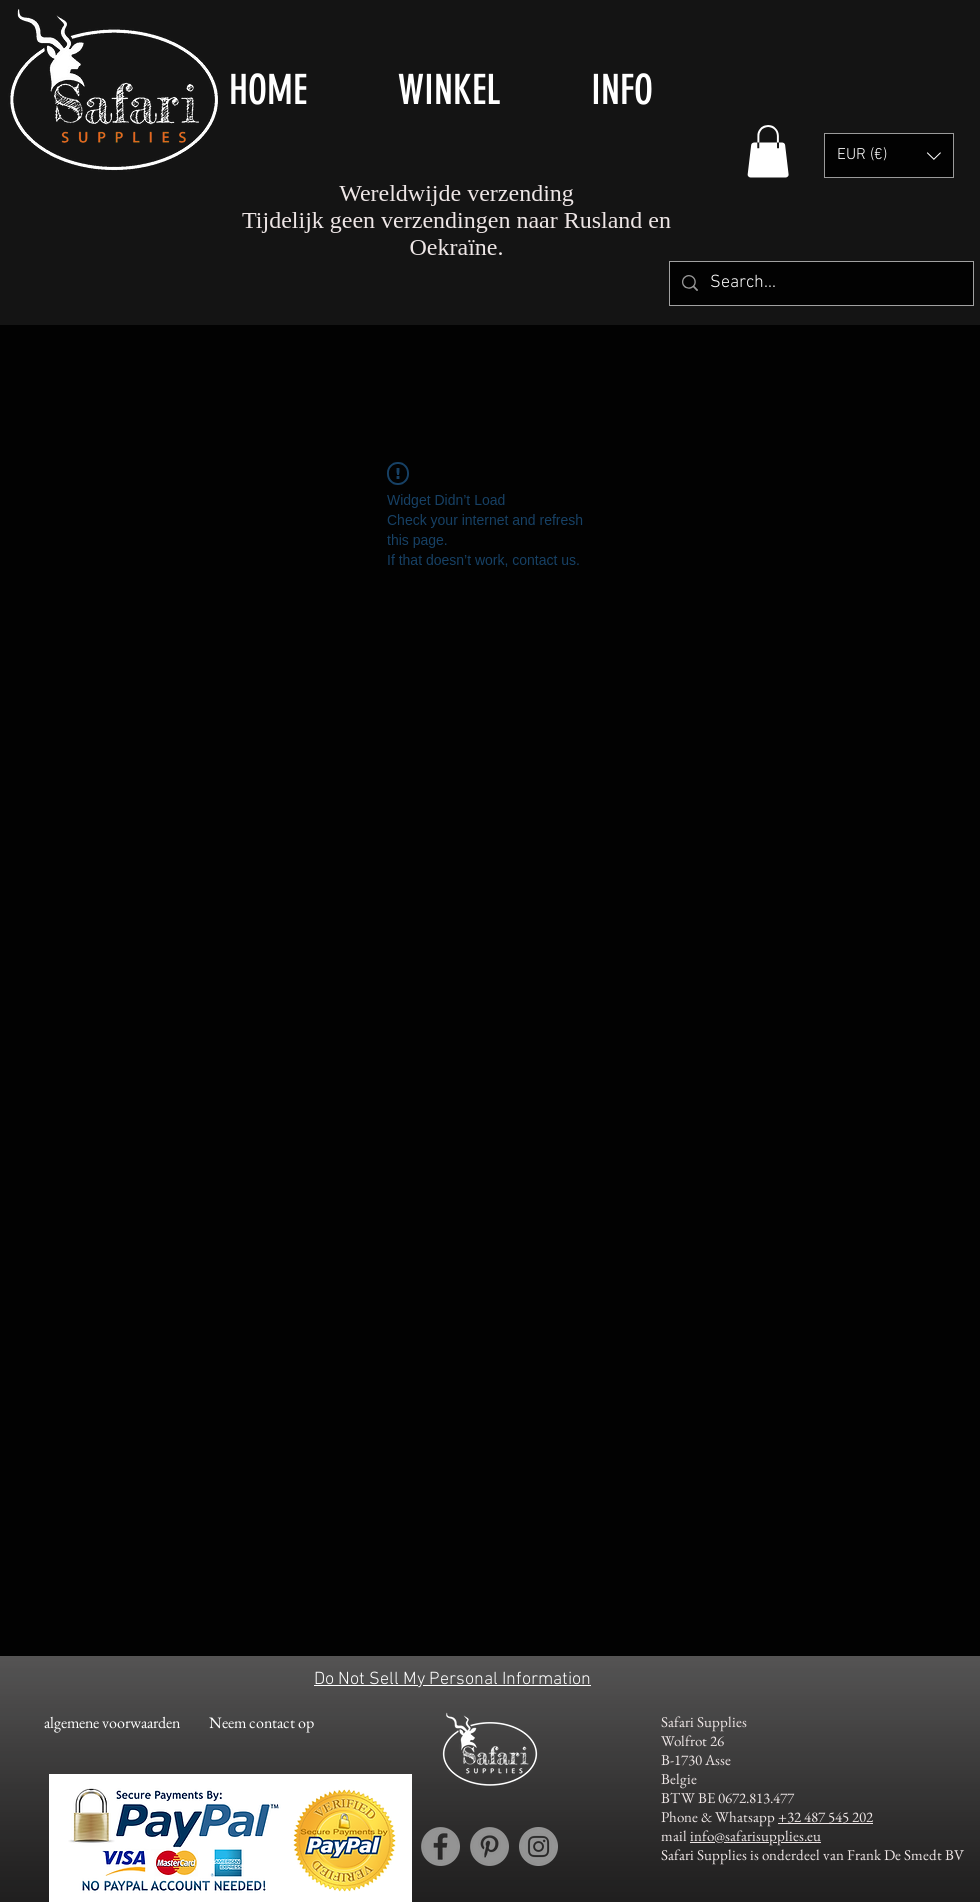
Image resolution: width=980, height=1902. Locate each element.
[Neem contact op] (261, 1724)
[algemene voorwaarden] (111, 1724)
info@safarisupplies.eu (755, 1835)
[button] (479, 90)
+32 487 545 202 (825, 1816)
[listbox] (889, 155)
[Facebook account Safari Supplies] (440, 1846)
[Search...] (820, 283)
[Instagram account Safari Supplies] (538, 1846)
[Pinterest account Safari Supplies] (489, 1846)
